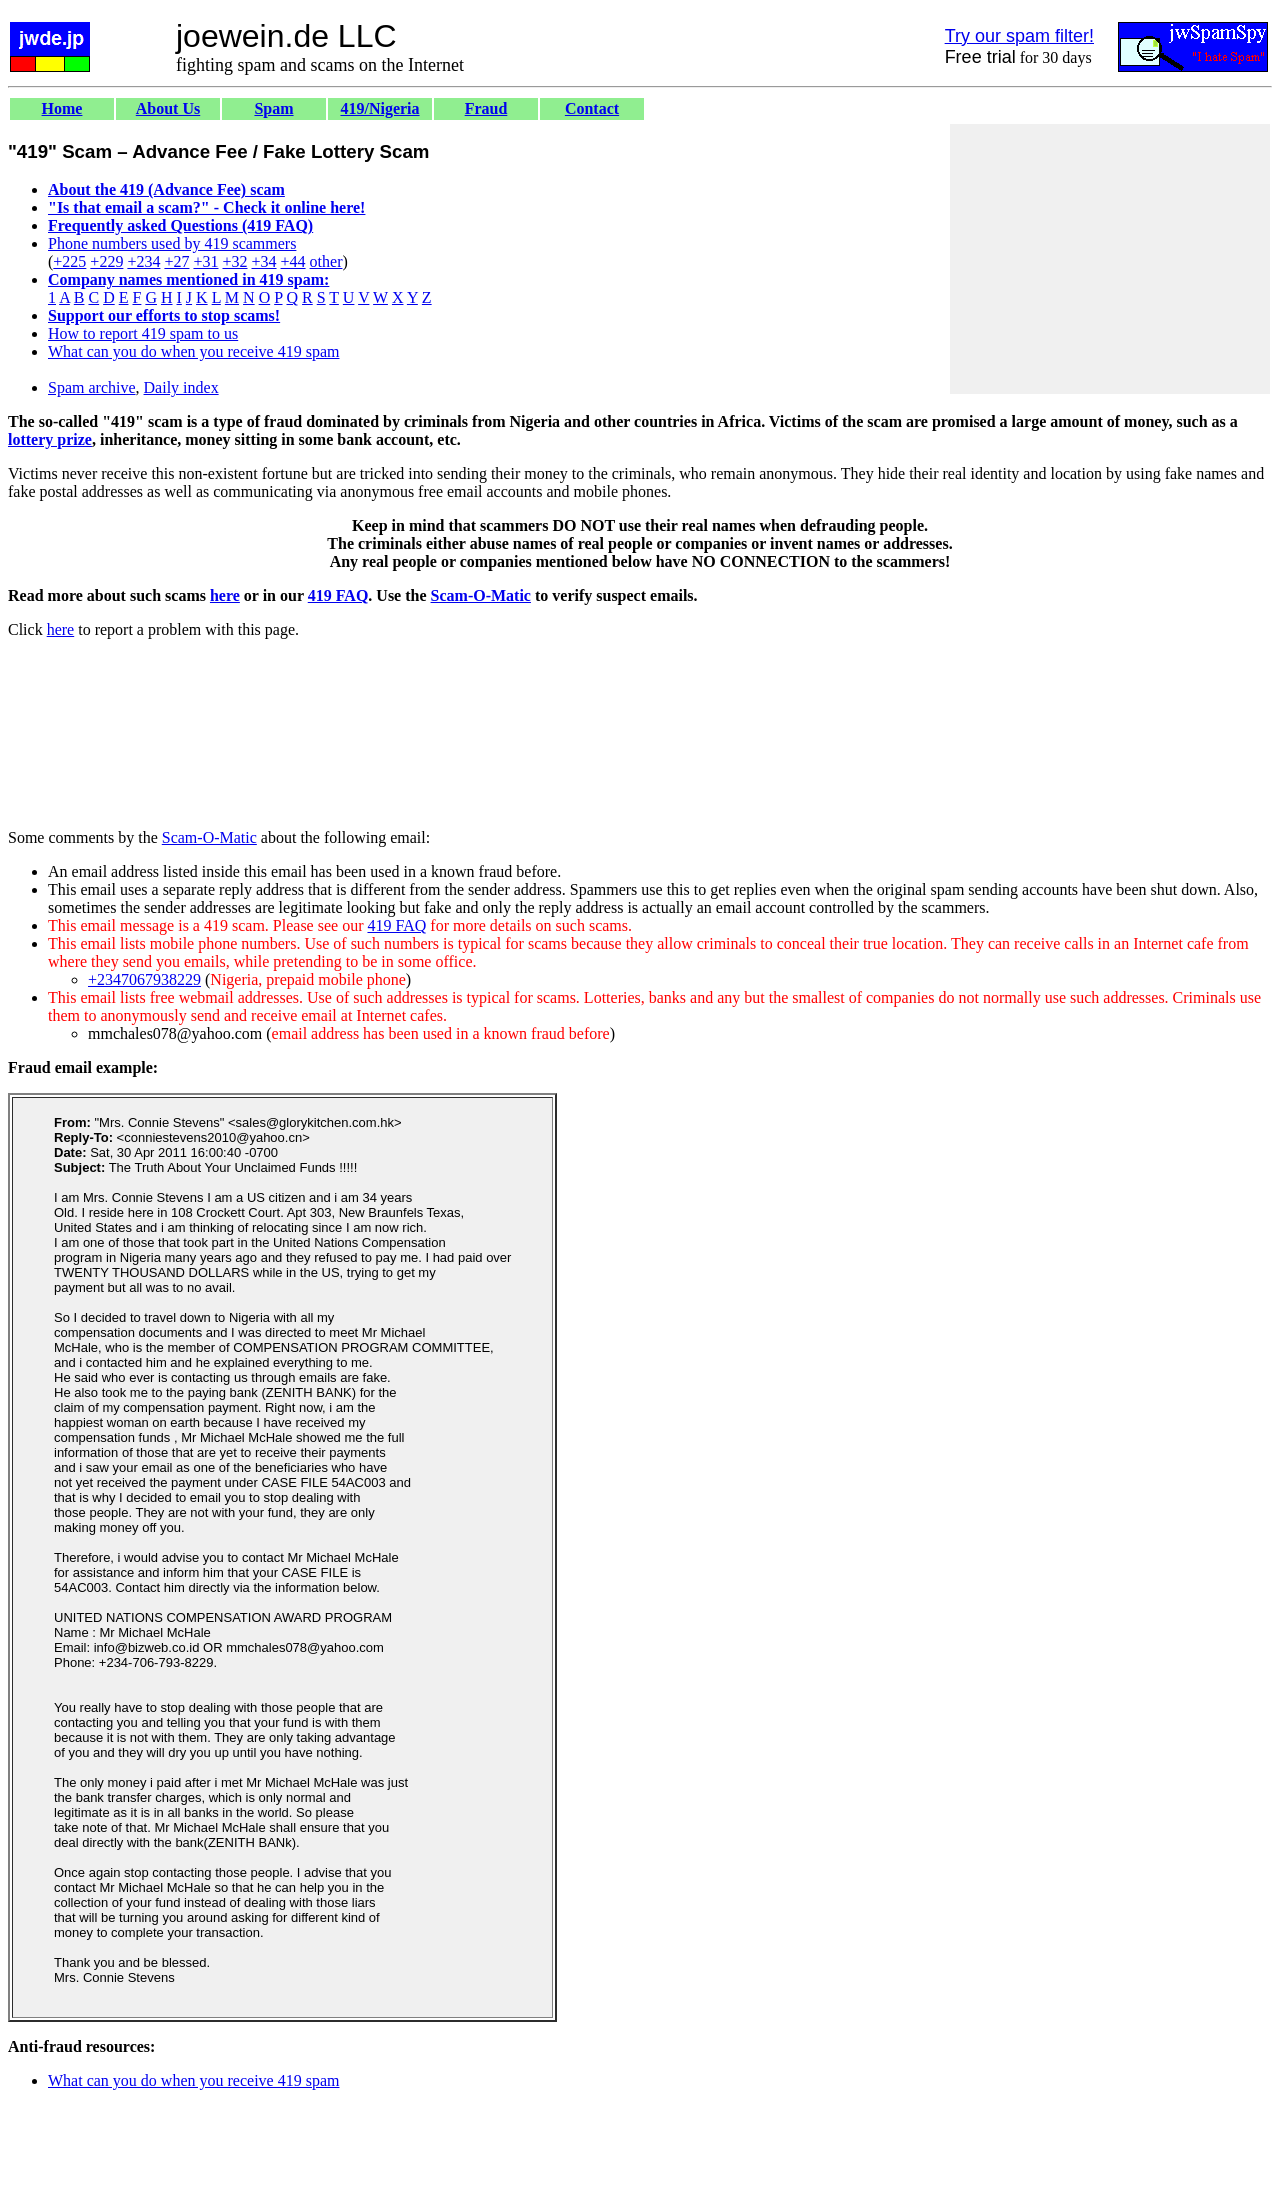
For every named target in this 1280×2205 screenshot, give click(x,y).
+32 (234, 261)
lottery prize (50, 439)
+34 (264, 261)
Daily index (181, 387)
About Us (168, 108)
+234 (143, 261)
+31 (205, 261)
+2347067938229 (144, 979)
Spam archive (92, 387)
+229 (106, 261)
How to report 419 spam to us (143, 333)
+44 (293, 261)
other (326, 261)
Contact (592, 108)
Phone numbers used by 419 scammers (172, 243)
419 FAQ (338, 595)
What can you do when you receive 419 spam (193, 351)
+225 (69, 261)
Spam (273, 108)
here (225, 595)
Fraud (486, 108)
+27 (176, 261)
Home (62, 108)
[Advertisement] (1110, 259)
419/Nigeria (379, 108)
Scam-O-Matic (481, 595)
